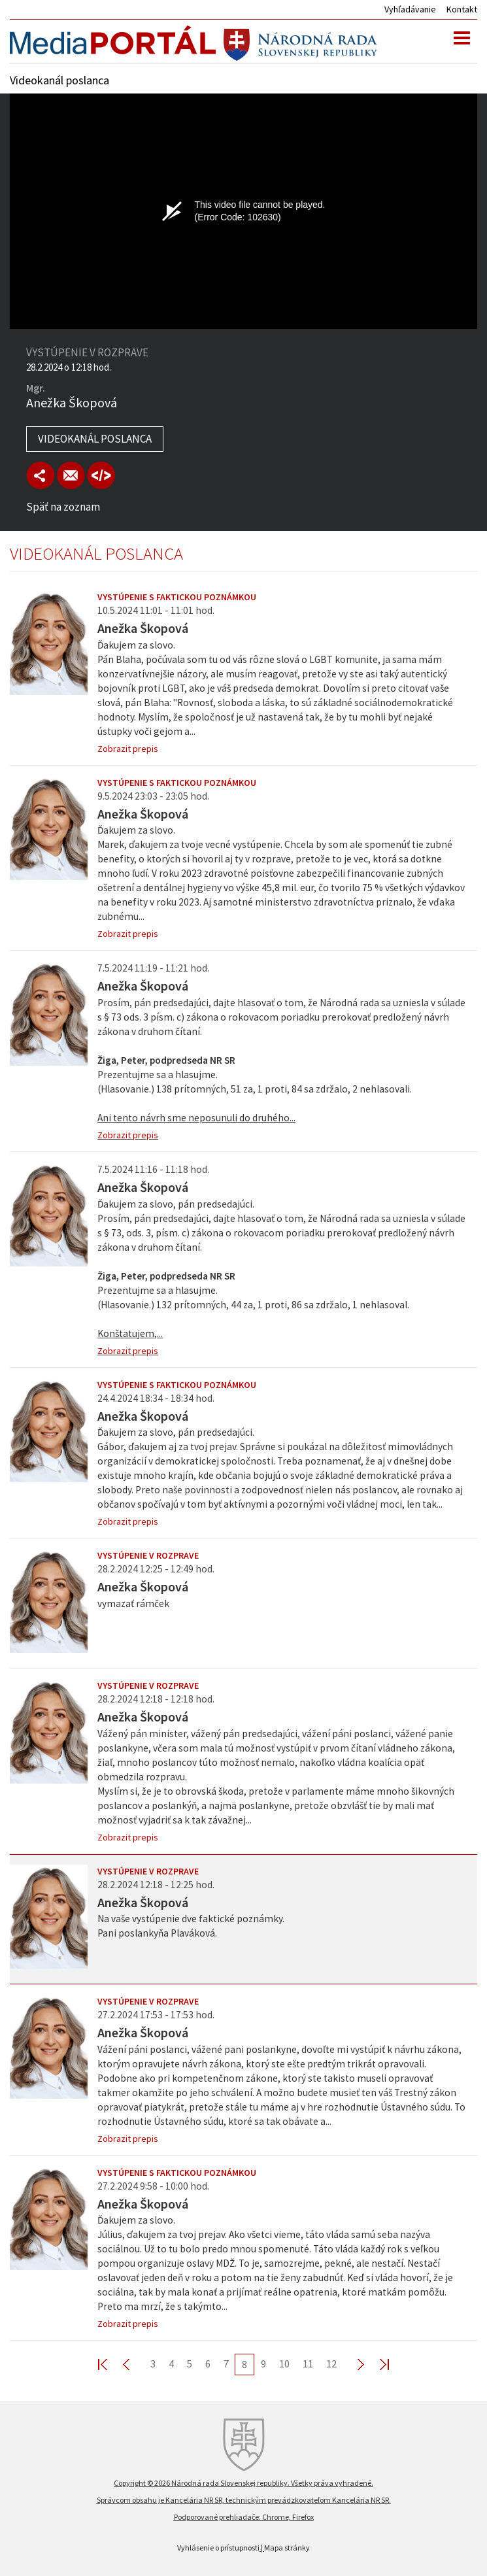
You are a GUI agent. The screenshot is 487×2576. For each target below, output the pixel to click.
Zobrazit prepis (127, 748)
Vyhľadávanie (410, 9)
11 (308, 2363)
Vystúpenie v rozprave (148, 1555)
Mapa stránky (287, 2547)
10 (284, 2363)
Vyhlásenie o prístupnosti (218, 2547)
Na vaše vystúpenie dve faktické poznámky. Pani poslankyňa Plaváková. (190, 1925)
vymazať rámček (133, 1603)
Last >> (376, 2364)
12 (331, 2363)
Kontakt (461, 9)
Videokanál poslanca (95, 439)
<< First (110, 2364)
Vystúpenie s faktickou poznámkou (176, 597)
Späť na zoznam (63, 507)
